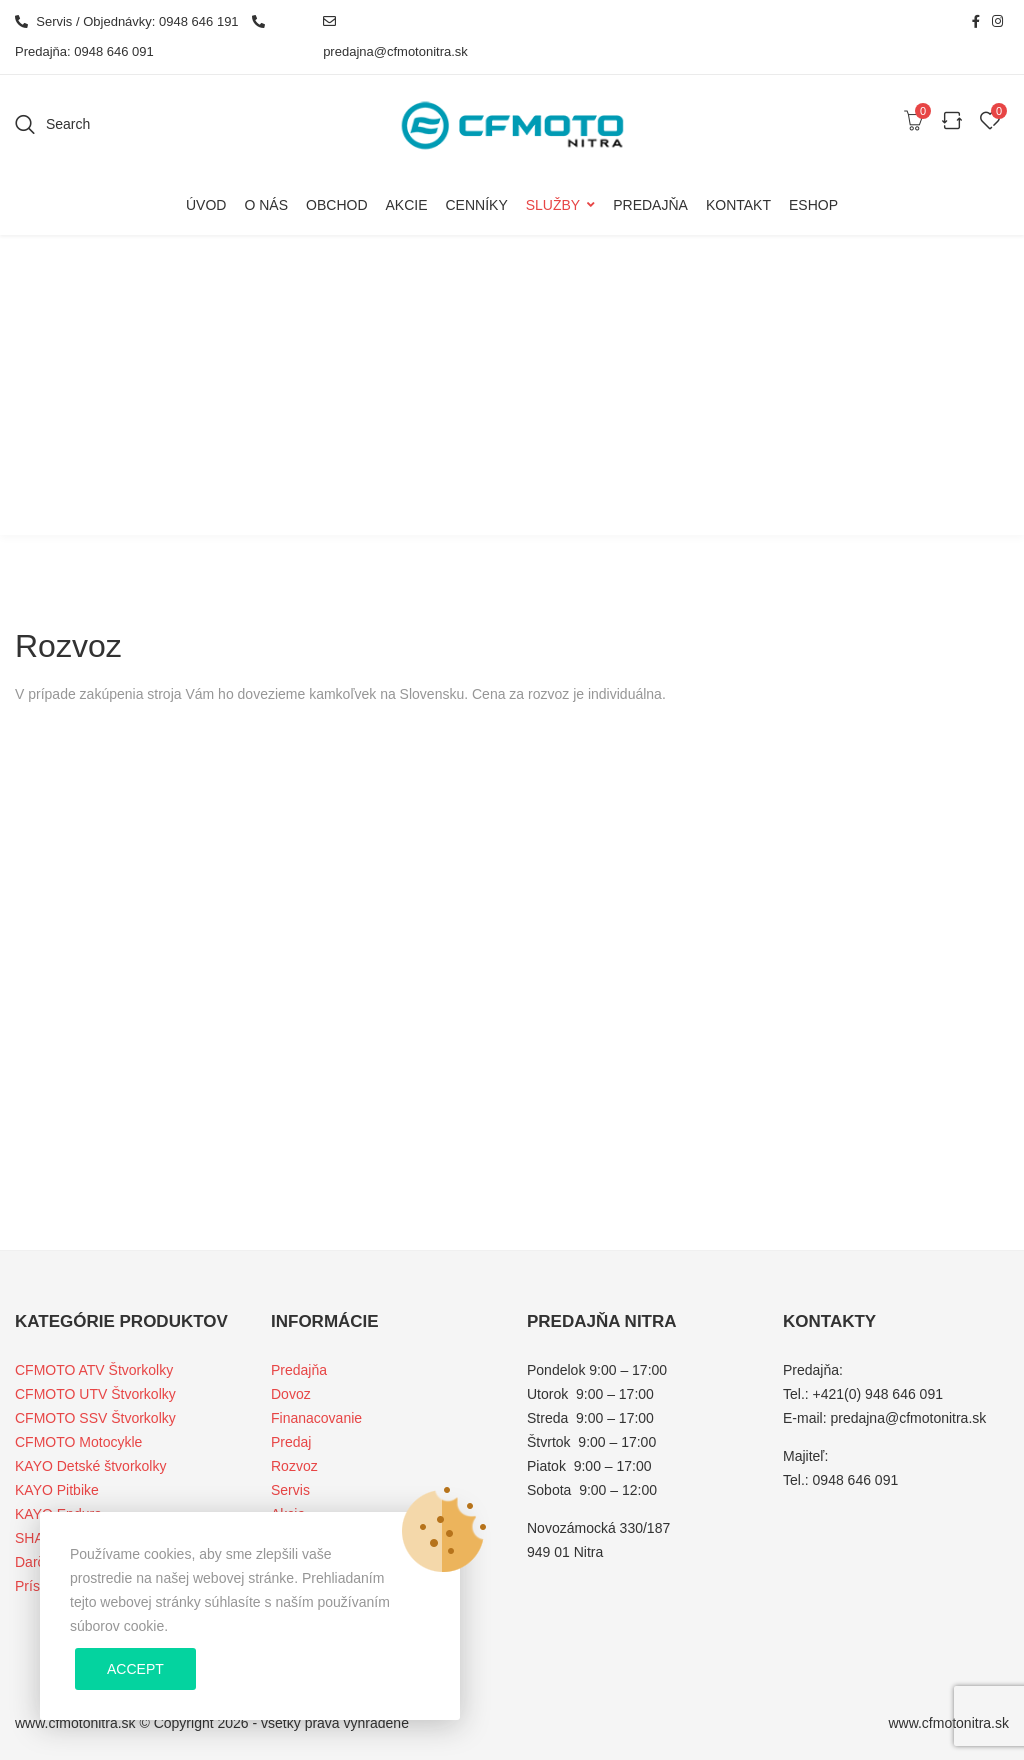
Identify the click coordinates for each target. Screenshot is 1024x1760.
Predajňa (650, 205)
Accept (135, 1669)
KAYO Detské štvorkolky (90, 1466)
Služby (553, 205)
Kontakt (738, 205)
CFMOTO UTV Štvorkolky (95, 1394)
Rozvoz (294, 1466)
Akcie (406, 205)
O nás (266, 205)
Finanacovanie (316, 1418)
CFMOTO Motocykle (78, 1442)
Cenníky (477, 205)
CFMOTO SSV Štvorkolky (95, 1418)
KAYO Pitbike (57, 1490)
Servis (290, 1490)
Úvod (206, 205)
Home (492, 417)
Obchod (336, 205)
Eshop (813, 205)
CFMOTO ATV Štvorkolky (94, 1370)
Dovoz (291, 1394)
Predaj (291, 1442)
